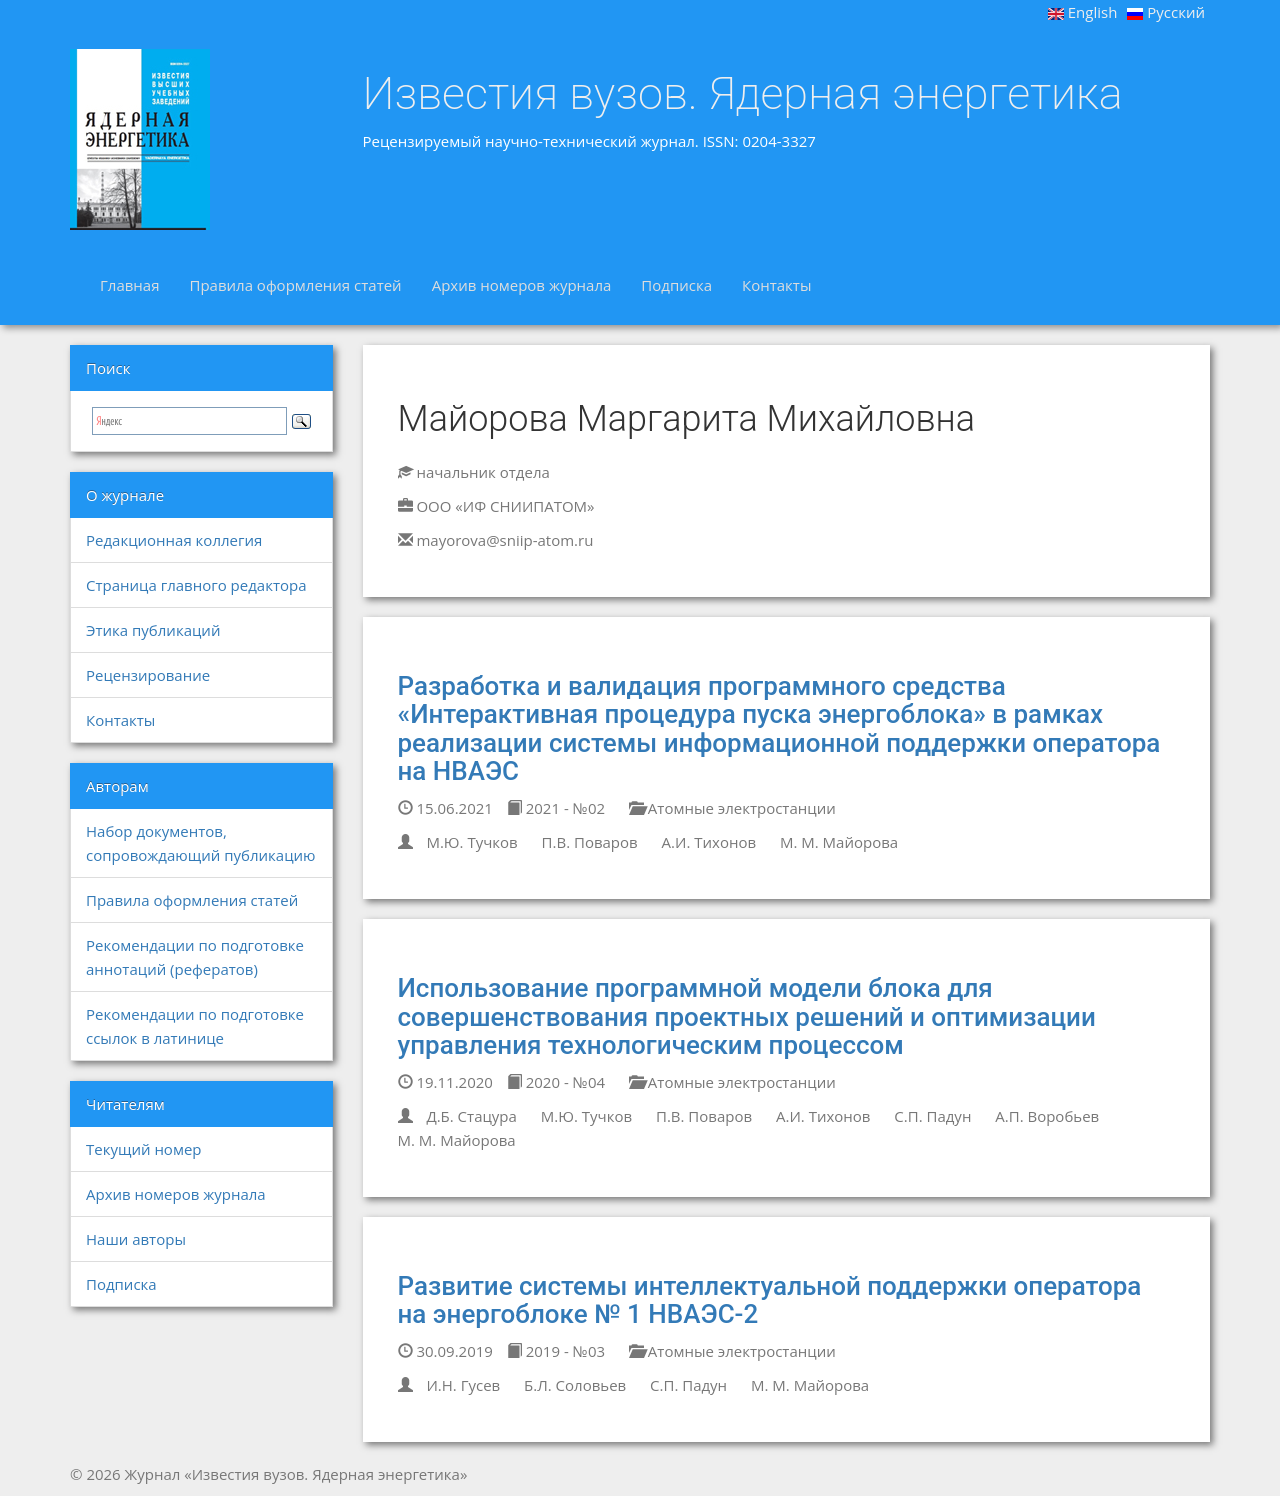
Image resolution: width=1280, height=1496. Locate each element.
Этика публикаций (153, 630)
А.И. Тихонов (709, 842)
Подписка (676, 285)
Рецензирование (148, 675)
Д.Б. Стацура (471, 1116)
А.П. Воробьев (1047, 1116)
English (1083, 12)
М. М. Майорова (839, 842)
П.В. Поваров (590, 842)
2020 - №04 (556, 1082)
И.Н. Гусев (463, 1385)
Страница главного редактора (196, 585)
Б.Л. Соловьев (575, 1385)
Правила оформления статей (295, 285)
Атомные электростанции (732, 808)
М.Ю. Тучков (471, 842)
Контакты (776, 285)
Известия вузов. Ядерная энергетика (743, 94)
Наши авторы (136, 1239)
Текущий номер (144, 1149)
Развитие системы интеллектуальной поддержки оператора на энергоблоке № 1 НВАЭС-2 (770, 1300)
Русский (1166, 12)
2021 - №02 (556, 808)
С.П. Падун (932, 1116)
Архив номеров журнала (522, 285)
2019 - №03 (556, 1351)
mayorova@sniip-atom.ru (504, 540)
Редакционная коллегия (174, 540)
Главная (129, 285)
